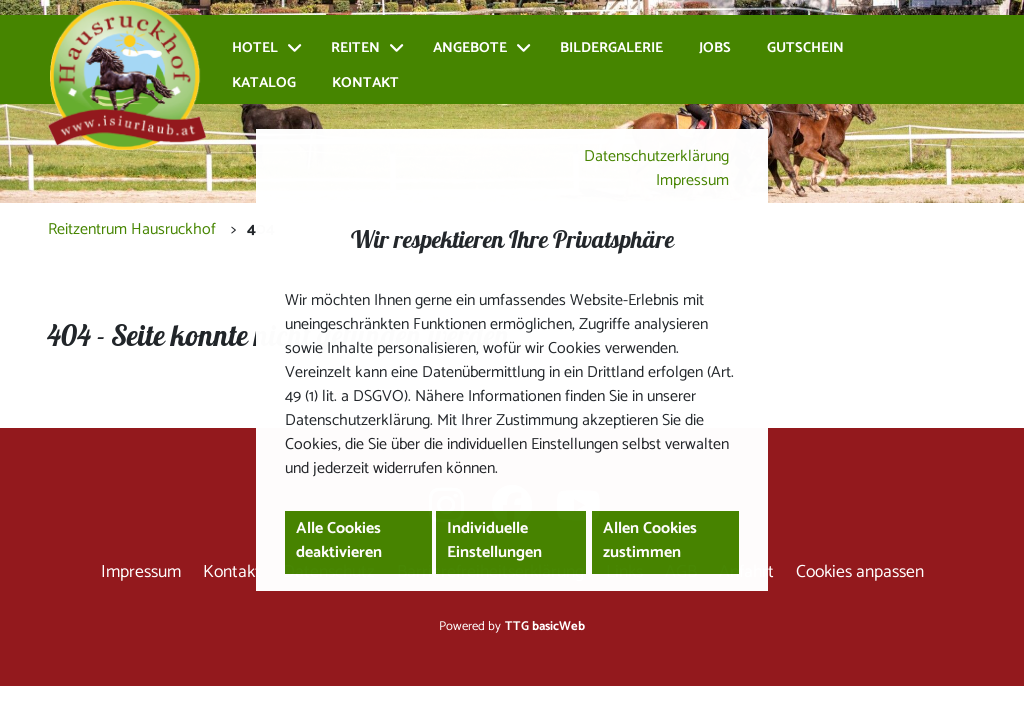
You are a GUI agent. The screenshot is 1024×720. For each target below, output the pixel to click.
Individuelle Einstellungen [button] (494, 540)
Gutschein (805, 48)
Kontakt (365, 83)
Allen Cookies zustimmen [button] (650, 540)
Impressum (692, 180)
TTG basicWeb (545, 626)
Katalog (264, 83)
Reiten (355, 48)
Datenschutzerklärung (656, 156)
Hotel (255, 48)
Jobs (715, 48)
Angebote (470, 48)
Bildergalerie (611, 48)
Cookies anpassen (860, 572)
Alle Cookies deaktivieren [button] (339, 540)
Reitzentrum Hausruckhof (132, 229)
